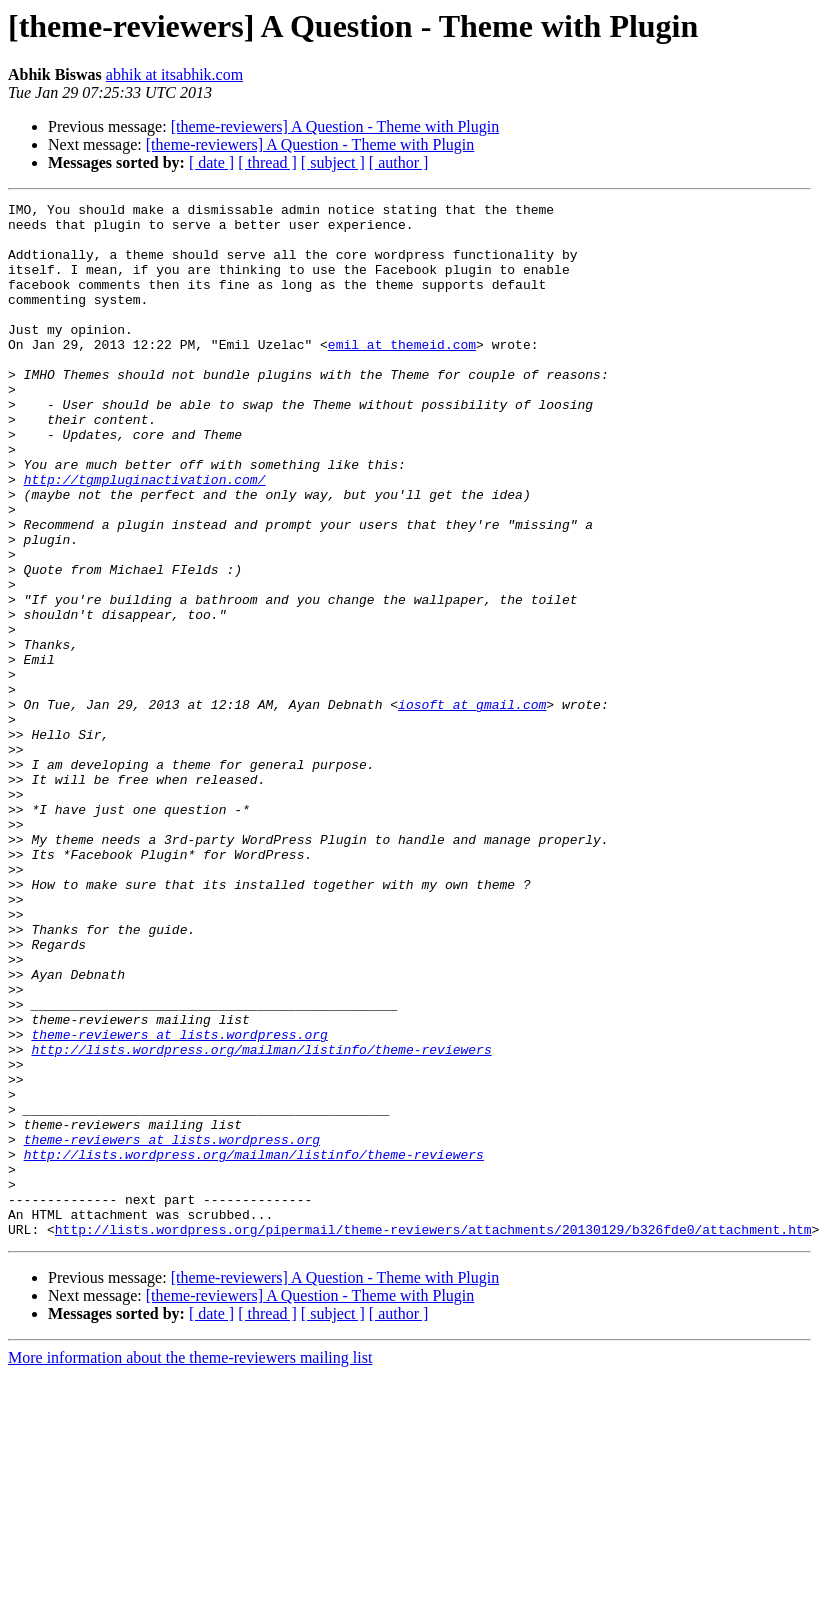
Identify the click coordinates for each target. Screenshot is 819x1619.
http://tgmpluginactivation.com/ (145, 536)
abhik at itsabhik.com (174, 74)
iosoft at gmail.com (472, 806)
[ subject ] (333, 162)
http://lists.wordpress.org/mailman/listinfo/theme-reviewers (261, 1220)
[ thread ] (267, 162)
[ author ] (399, 162)
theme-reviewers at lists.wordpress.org (179, 1202)
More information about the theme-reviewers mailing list (190, 1564)
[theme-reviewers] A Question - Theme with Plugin (335, 126)
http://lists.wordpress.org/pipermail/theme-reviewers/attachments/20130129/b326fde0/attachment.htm (433, 1436)
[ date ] (211, 162)
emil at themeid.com (402, 374)
